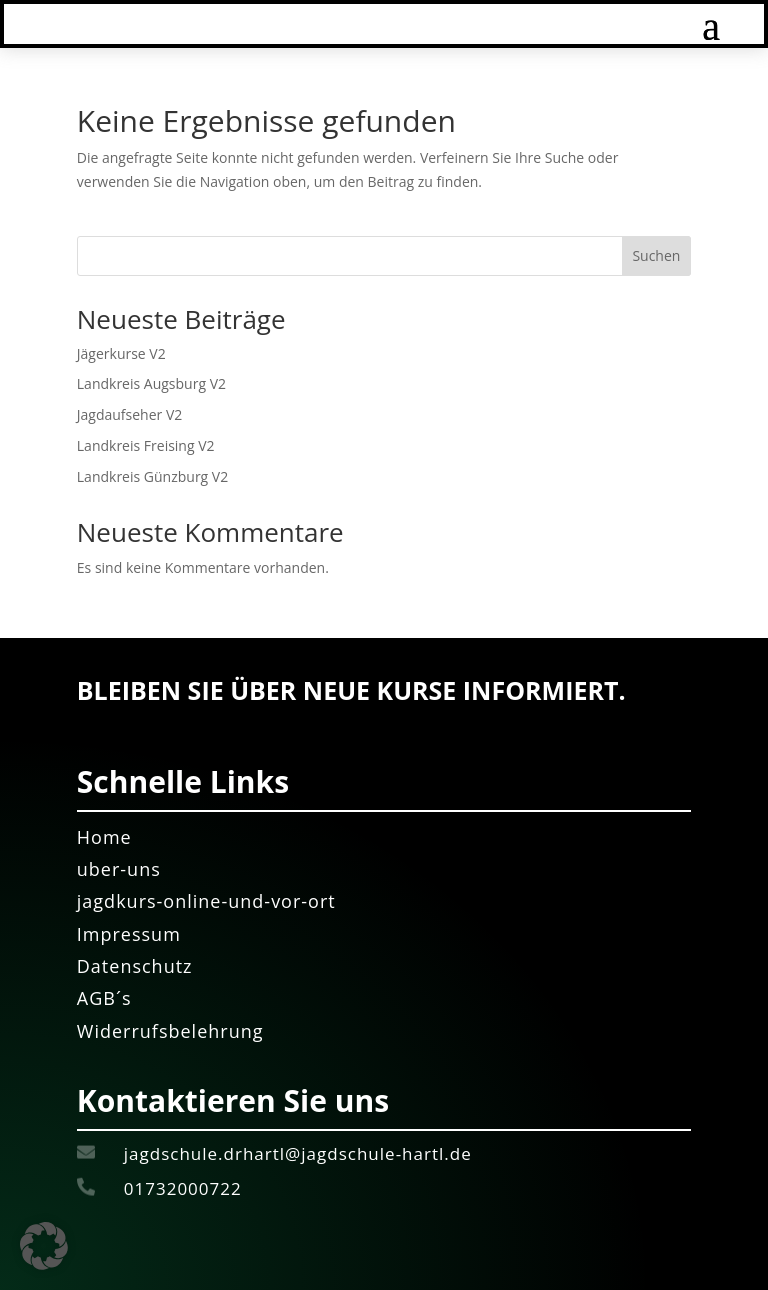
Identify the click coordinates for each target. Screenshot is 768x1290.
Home (104, 837)
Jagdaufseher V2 (129, 414)
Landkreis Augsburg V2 (151, 383)
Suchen (656, 255)
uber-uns (119, 869)
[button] (44, 1246)
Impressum (129, 934)
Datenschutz (135, 966)
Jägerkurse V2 (121, 353)
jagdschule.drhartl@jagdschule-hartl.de (300, 1153)
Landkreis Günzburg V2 (152, 476)
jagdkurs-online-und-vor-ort (206, 901)
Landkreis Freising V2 (146, 445)
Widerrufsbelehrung (170, 1031)
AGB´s (104, 998)
